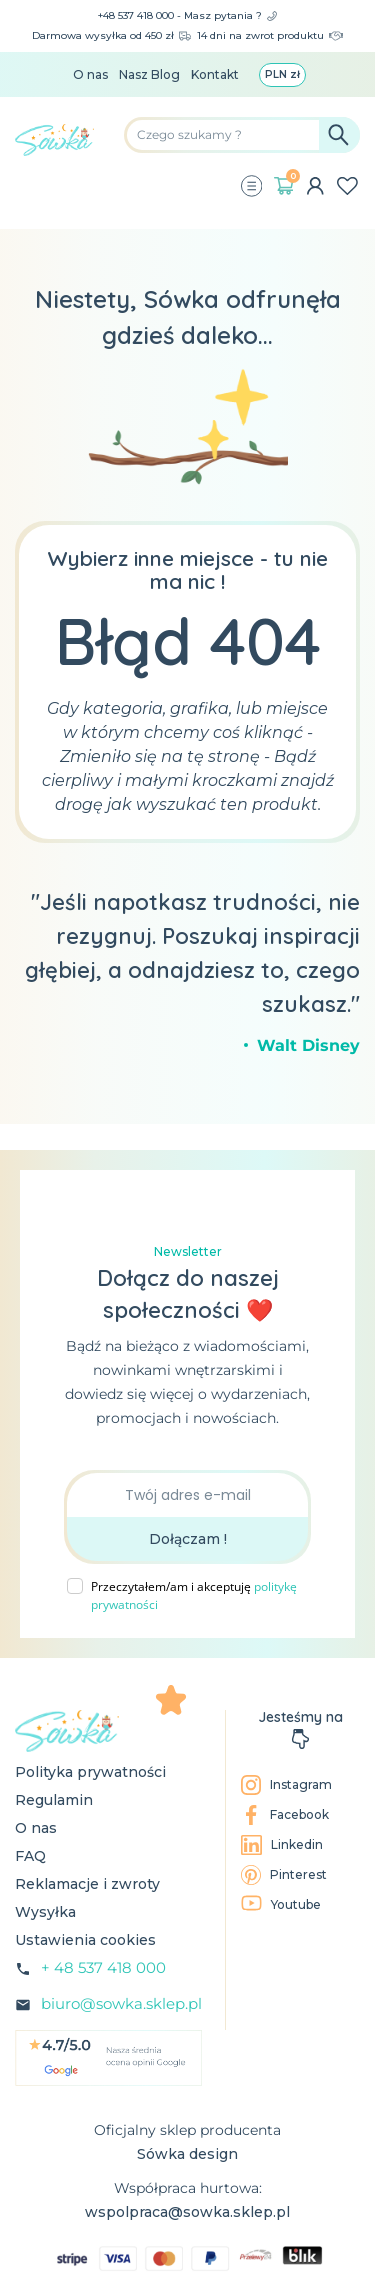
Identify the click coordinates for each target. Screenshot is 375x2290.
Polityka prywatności (90, 1772)
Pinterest (284, 1875)
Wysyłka (45, 1912)
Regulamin (54, 1800)
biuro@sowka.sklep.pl (121, 2003)
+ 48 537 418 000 (103, 1967)
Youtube (281, 1903)
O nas (90, 74)
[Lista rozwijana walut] (282, 75)
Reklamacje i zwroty (87, 1884)
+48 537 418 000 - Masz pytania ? (187, 15)
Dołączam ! (188, 1539)
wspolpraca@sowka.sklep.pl (187, 2212)
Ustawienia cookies (85, 1940)
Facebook (285, 1815)
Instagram (286, 1785)
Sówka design (187, 2154)
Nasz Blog (149, 74)
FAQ (30, 1856)
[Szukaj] (242, 135)
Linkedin (282, 1845)
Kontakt (215, 74)
